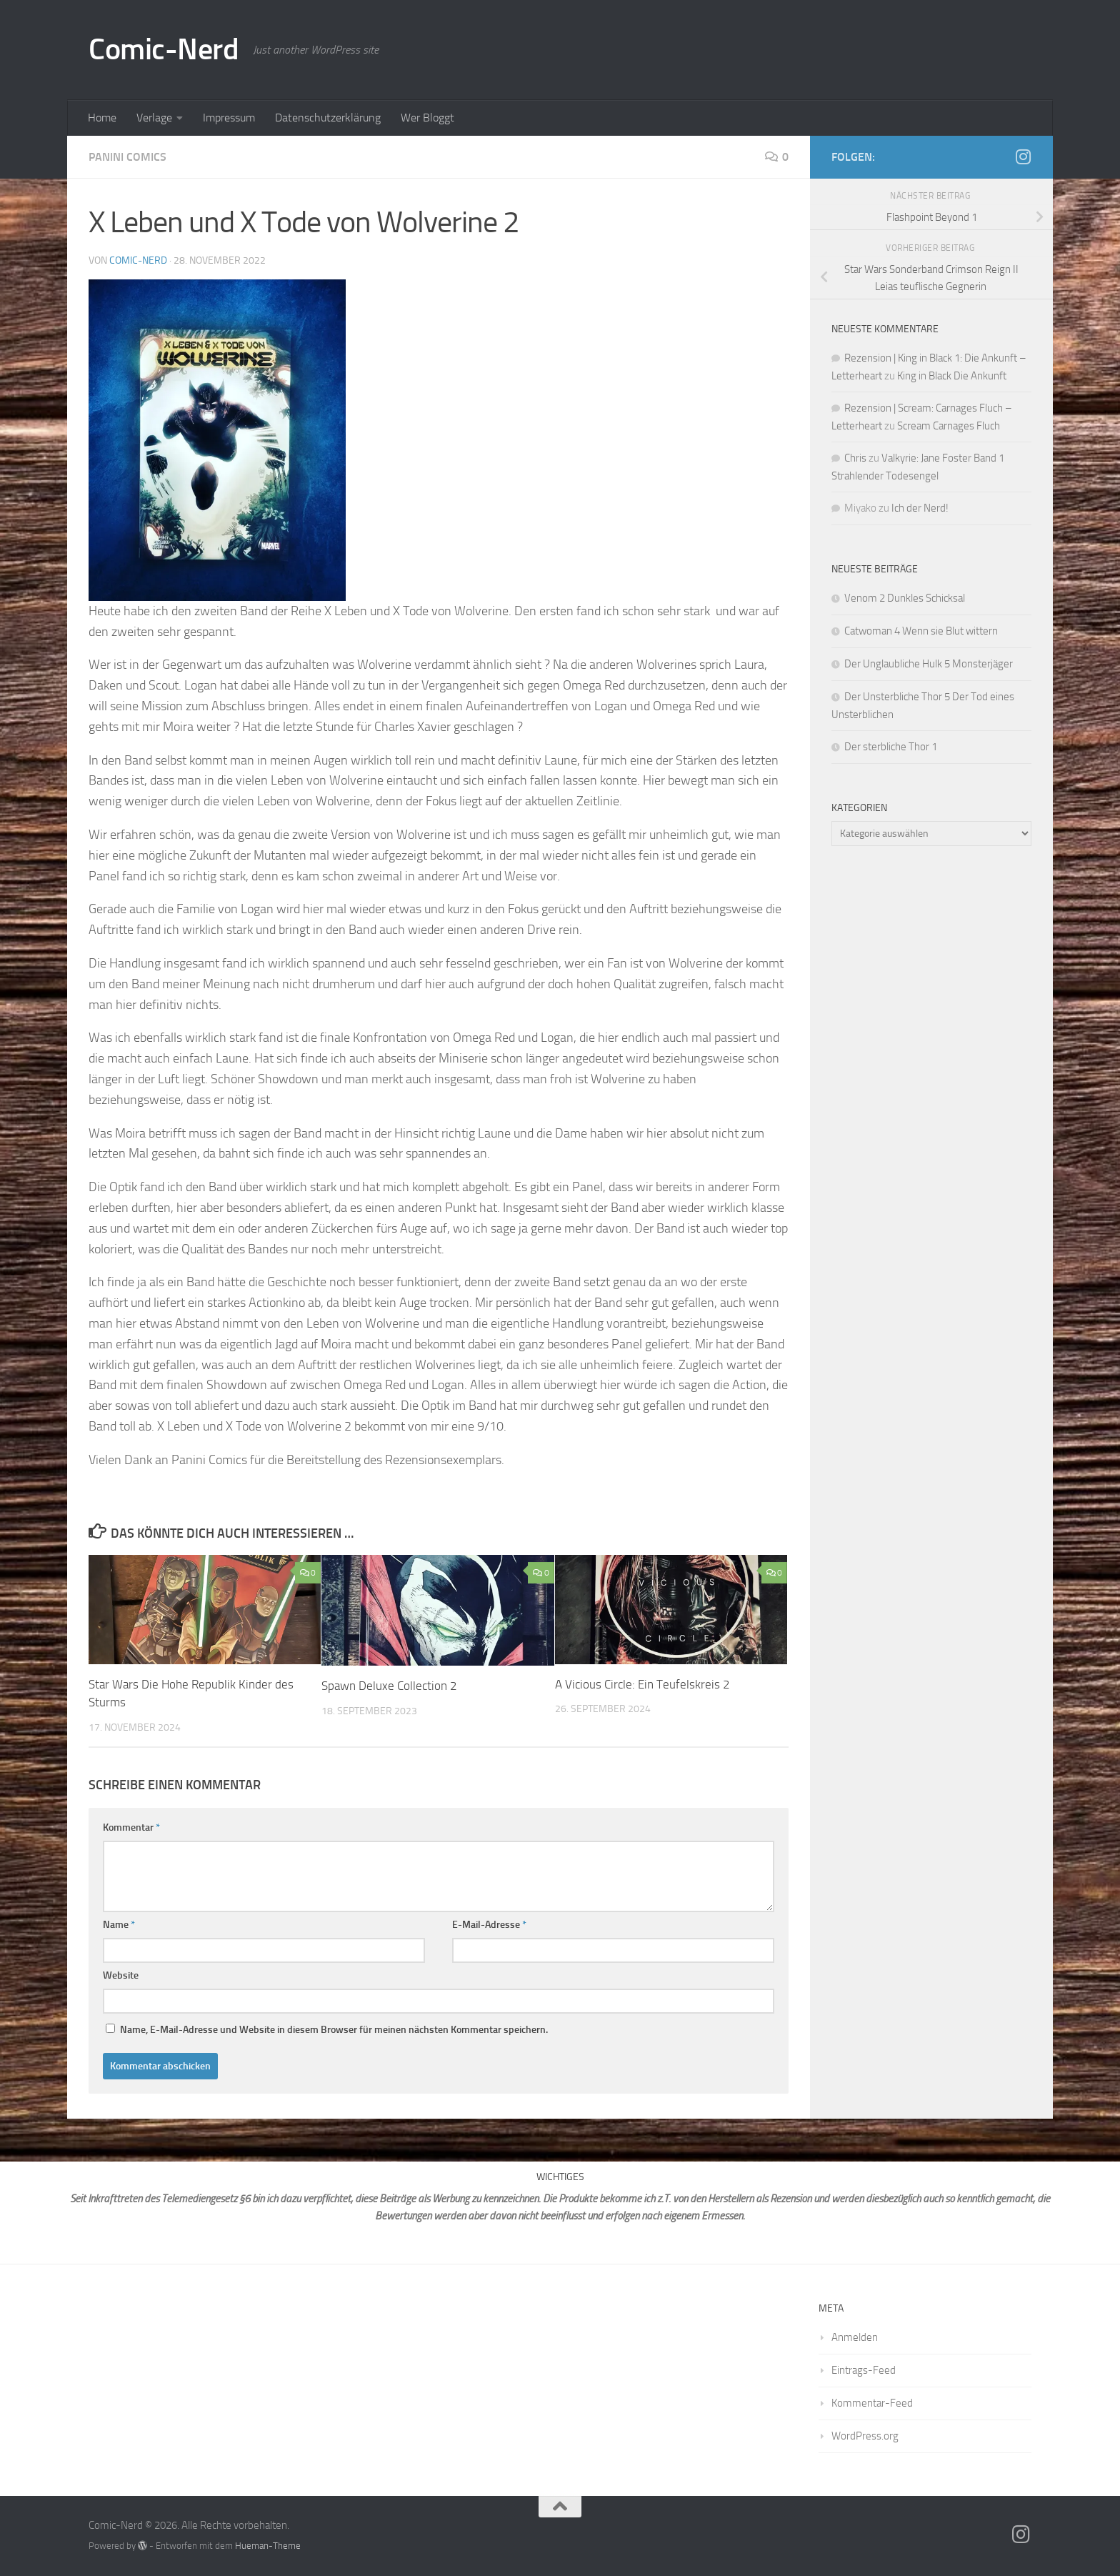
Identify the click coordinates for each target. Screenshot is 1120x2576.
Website (121, 1975)
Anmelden (854, 2337)
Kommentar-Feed (872, 2403)
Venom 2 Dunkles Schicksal (904, 598)
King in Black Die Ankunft (951, 375)
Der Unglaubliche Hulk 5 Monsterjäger (928, 663)
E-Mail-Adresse (489, 1925)
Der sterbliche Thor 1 (890, 746)
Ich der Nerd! (920, 508)
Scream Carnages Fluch (948, 425)
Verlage (154, 117)
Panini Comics (127, 157)
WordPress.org (865, 2436)
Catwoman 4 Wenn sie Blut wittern (921, 631)
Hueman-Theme (268, 2545)
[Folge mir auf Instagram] (1022, 156)
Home (102, 117)
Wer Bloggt (427, 117)
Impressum (229, 117)
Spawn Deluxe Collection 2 (389, 1686)
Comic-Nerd (164, 49)
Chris (855, 458)
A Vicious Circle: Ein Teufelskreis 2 (642, 1684)
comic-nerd (138, 260)
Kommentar (131, 1827)
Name (119, 1925)
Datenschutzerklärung (328, 117)
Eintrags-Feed (863, 2370)
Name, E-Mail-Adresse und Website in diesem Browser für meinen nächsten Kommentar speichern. (334, 2030)
